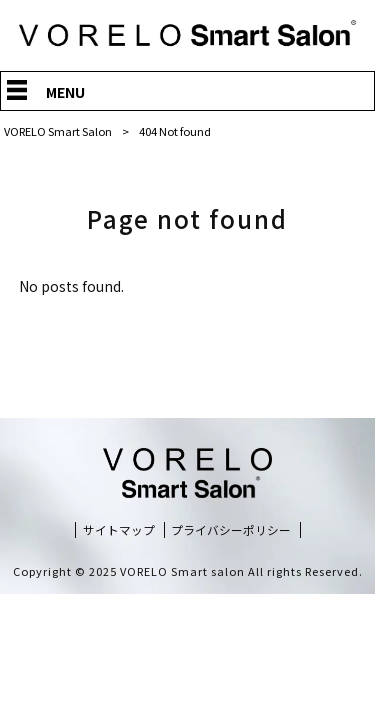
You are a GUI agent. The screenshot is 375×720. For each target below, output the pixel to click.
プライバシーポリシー (231, 530)
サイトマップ (119, 530)
